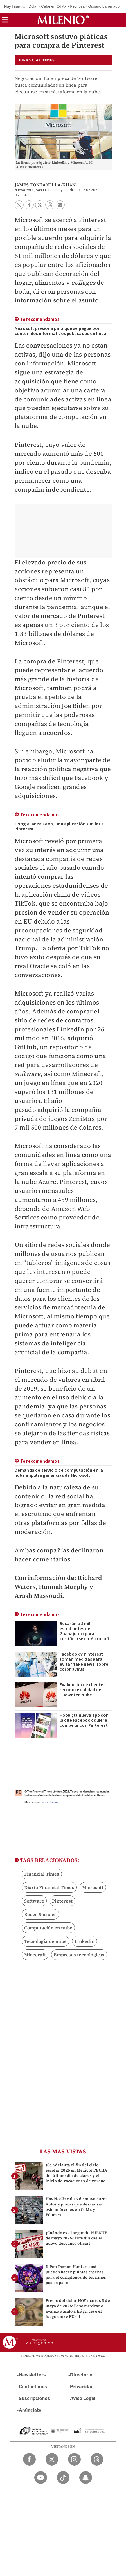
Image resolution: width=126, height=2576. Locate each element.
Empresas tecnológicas (79, 1955)
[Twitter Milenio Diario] (52, 2459)
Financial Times (41, 1874)
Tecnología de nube (45, 1941)
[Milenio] (63, 20)
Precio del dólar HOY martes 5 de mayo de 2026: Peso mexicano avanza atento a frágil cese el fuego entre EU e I (78, 2309)
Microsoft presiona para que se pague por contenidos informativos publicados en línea (61, 331)
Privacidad (82, 2386)
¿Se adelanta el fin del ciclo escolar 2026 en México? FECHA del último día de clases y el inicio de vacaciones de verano (76, 2173)
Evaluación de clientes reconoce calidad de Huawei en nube (82, 1690)
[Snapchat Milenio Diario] (85, 2477)
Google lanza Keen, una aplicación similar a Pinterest (59, 826)
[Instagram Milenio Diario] (74, 2459)
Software (34, 1901)
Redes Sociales (40, 1914)
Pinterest (62, 1901)
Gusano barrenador (104, 6)
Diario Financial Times (49, 1887)
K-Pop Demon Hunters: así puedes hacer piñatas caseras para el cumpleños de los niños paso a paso (76, 2275)
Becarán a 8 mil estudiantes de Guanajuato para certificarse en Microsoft (85, 1631)
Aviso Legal (82, 2398)
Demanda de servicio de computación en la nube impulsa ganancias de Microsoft (59, 1472)
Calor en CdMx (53, 6)
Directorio (81, 2375)
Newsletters (32, 2375)
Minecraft (35, 1955)
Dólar (33, 6)
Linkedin (84, 1941)
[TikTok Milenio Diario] (63, 2477)
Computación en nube (48, 1928)
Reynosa (77, 6)
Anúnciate (30, 2410)
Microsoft (93, 1887)
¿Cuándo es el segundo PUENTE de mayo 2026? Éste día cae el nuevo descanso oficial (76, 2238)
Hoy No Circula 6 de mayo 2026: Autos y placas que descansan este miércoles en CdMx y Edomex (76, 2207)
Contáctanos (33, 2386)
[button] (4, 21)
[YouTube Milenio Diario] (40, 2477)
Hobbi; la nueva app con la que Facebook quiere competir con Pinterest (84, 1720)
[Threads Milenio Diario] (97, 2459)
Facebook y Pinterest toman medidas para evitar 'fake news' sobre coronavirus (84, 1661)
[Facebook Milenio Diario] (29, 2459)
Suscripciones (34, 2398)
